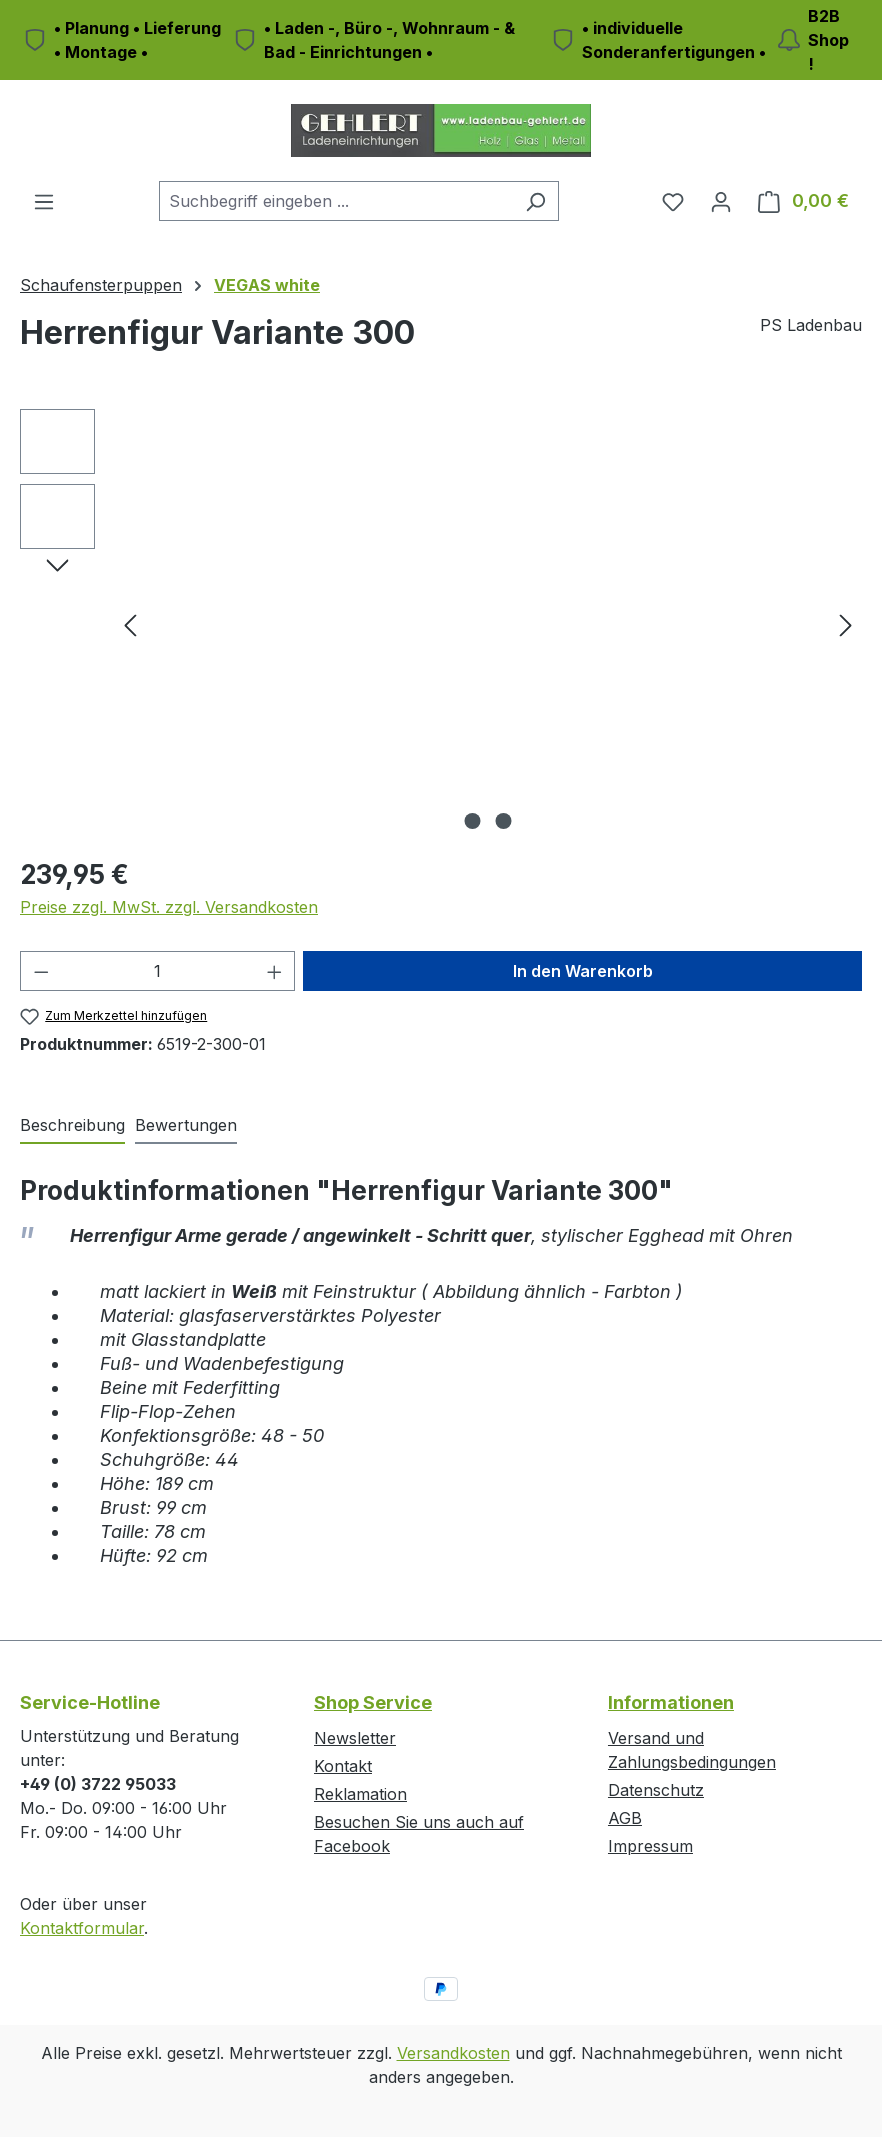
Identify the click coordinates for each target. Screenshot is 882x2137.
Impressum (650, 1846)
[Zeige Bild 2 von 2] (504, 821)
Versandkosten (453, 2053)
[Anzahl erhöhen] (275, 971)
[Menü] (44, 201)
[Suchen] (535, 201)
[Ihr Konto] (721, 201)
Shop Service (373, 1702)
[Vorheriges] (130, 624)
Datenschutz (656, 1790)
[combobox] (336, 201)
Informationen (671, 1702)
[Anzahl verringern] (41, 971)
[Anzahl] (158, 971)
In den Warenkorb (583, 971)
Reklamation (360, 1794)
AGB (625, 1818)
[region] (441, 624)
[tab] (72, 1126)
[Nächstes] (846, 624)
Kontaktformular (82, 1928)
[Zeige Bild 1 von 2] (473, 821)
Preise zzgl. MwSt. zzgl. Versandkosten (169, 907)
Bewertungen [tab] (186, 1125)
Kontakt (343, 1766)
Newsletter (355, 1738)
